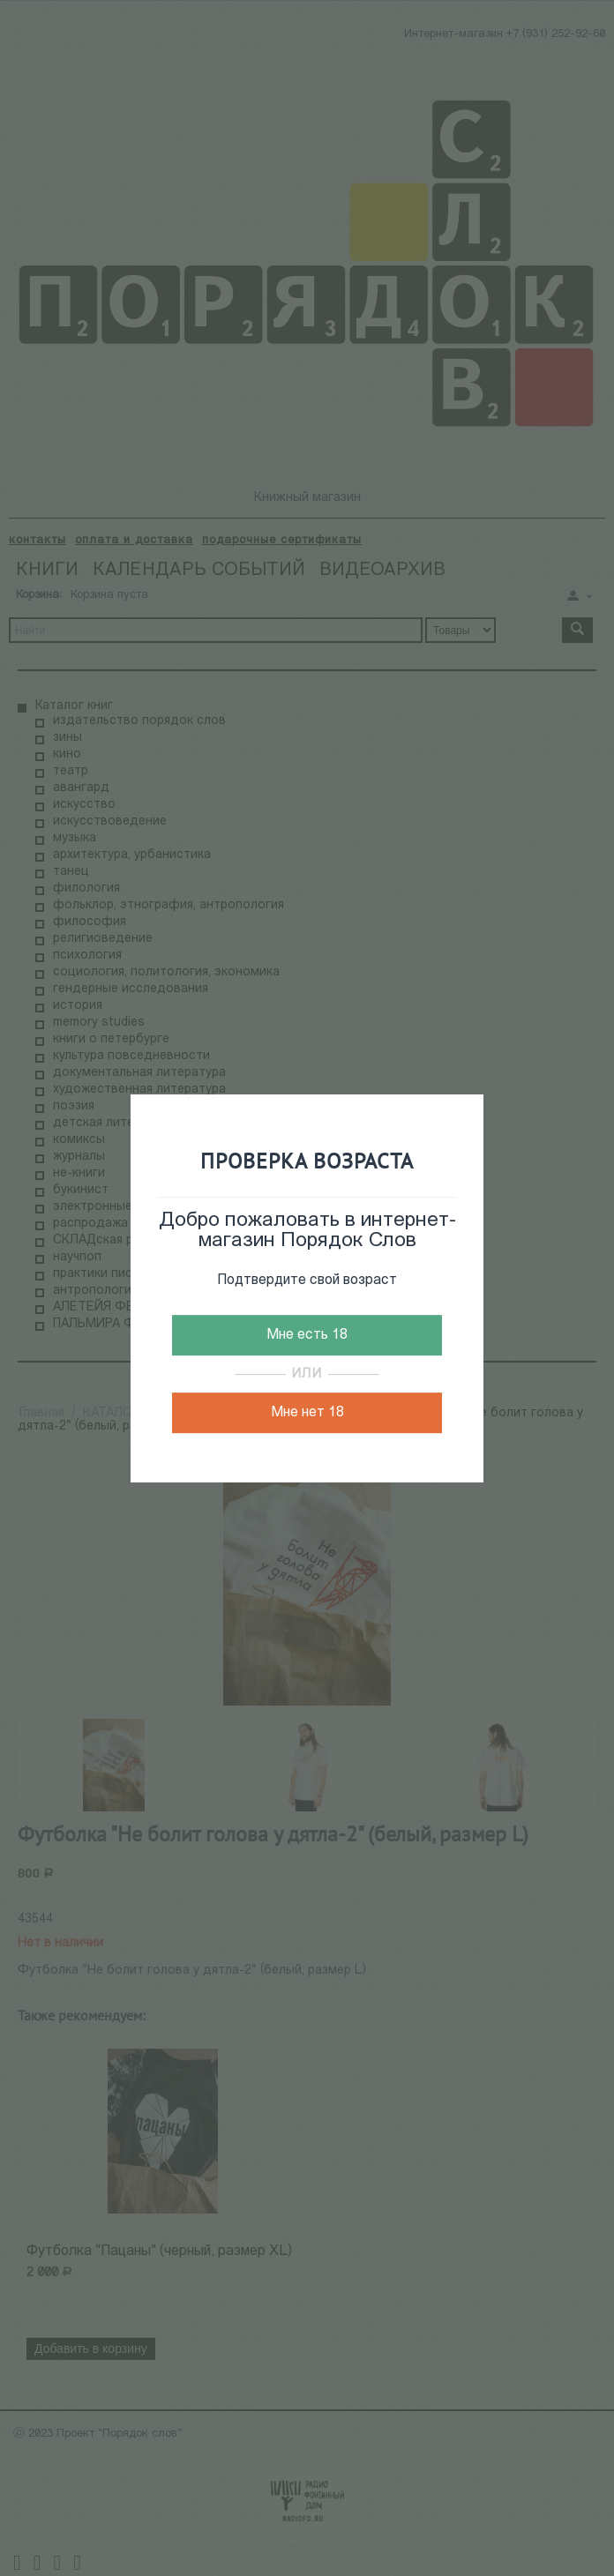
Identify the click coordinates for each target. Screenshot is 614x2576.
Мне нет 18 (307, 1413)
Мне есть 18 (307, 1335)
